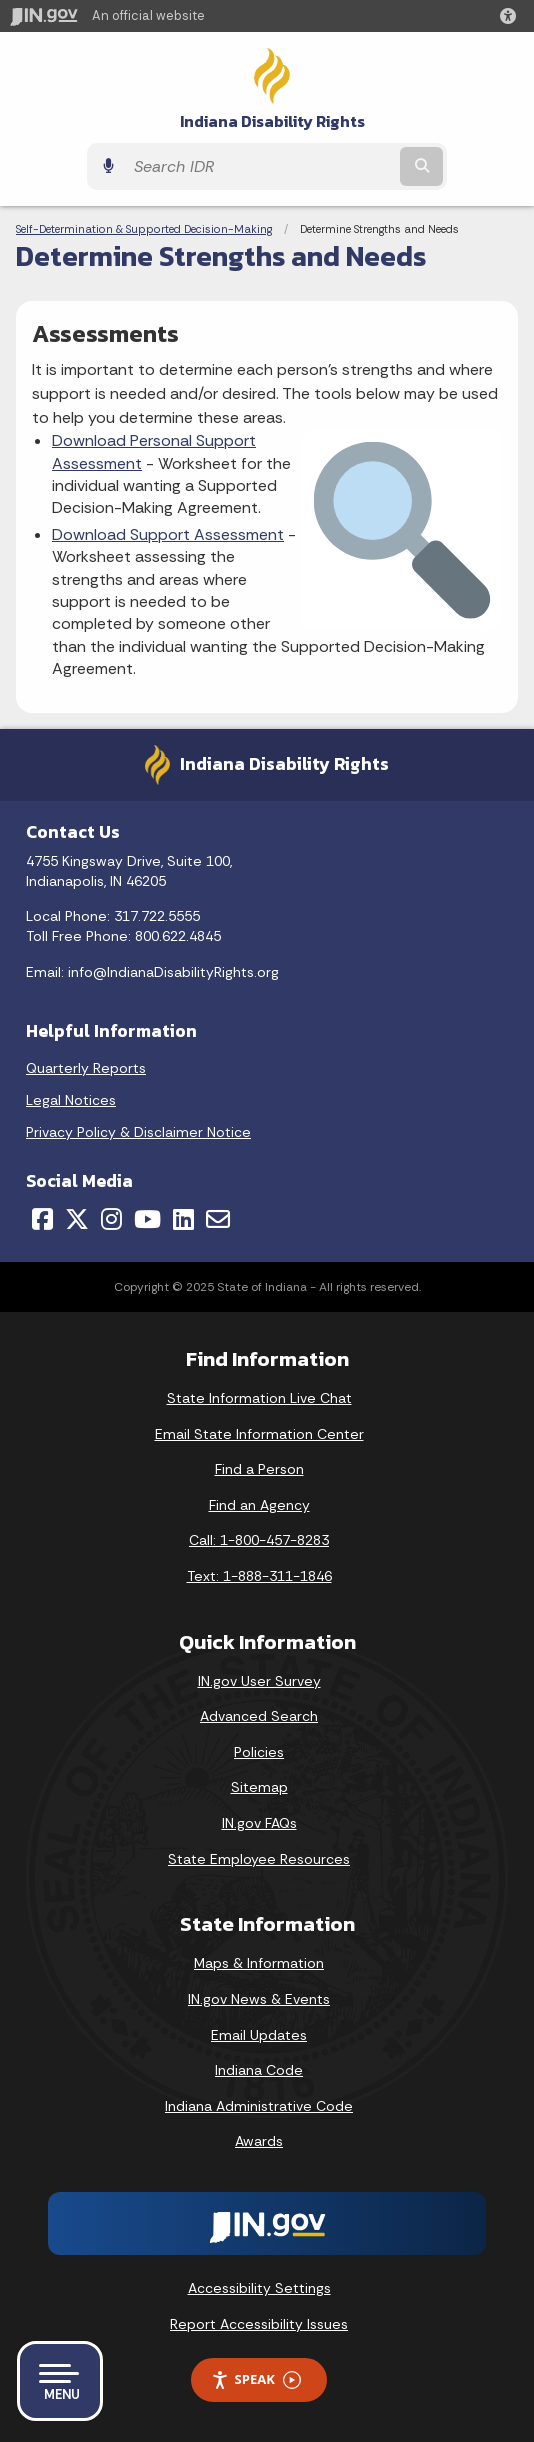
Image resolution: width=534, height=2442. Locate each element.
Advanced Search (259, 1716)
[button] (512, 16)
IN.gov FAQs (259, 1823)
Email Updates (259, 2035)
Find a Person (259, 1469)
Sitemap (259, 1787)
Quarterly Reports (86, 1068)
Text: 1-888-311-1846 (259, 1576)
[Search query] (260, 167)
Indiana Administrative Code (259, 2106)
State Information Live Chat (259, 1398)
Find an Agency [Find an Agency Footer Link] (259, 1505)
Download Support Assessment (168, 534)
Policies (259, 1752)
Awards (259, 2141)
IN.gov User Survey (259, 1681)
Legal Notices (71, 1100)
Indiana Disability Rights (272, 121)
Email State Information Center (259, 1434)
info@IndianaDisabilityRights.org (173, 972)
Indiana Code (259, 2070)
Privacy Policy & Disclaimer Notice (138, 1132)
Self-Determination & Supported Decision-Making (144, 229)
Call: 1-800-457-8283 (259, 1540)
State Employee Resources (259, 1859)
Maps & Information (259, 1963)
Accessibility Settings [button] (259, 2288)
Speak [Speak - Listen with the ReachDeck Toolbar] (256, 2379)
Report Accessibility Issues (259, 2324)
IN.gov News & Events (259, 1999)
